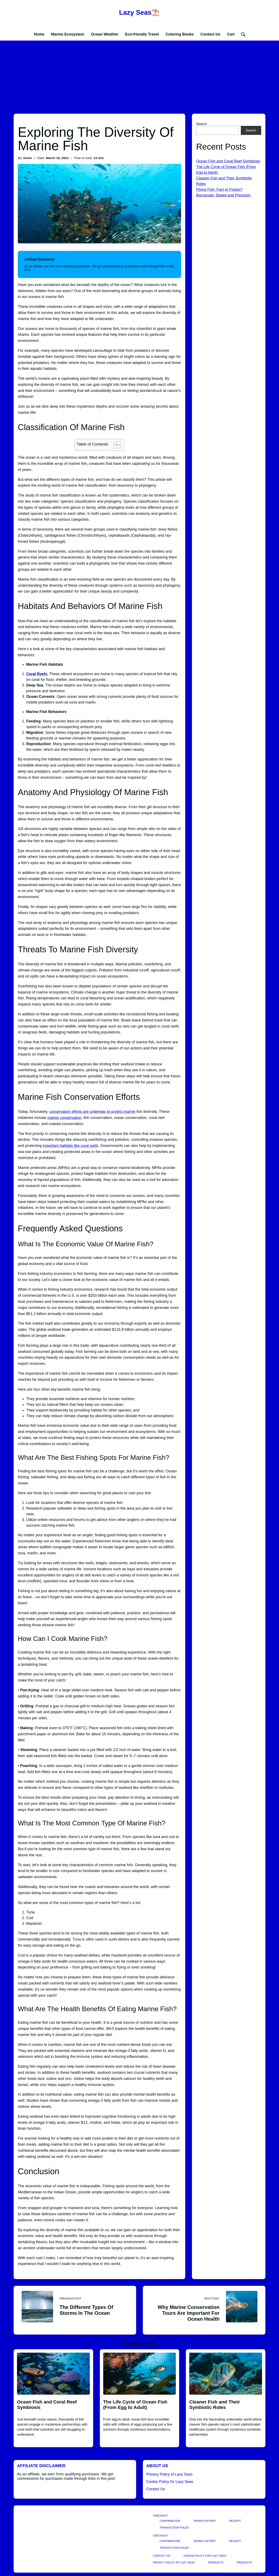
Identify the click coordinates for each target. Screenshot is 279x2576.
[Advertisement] (139, 72)
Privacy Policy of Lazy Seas (169, 2474)
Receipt (235, 2520)
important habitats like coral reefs (70, 1146)
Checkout (160, 2515)
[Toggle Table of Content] (115, 444)
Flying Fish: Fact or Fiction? (219, 189)
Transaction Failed (174, 2527)
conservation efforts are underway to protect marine (92, 1111)
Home (39, 34)
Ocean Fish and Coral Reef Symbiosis (228, 161)
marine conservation (64, 1118)
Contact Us (210, 34)
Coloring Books (180, 34)
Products (215, 2562)
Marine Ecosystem (67, 34)
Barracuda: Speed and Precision (223, 195)
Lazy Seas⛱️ (139, 12)
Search (201, 124)
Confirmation (170, 2520)
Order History (205, 2520)
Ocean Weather (105, 34)
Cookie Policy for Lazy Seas (169, 2482)
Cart (231, 34)
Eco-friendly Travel (142, 34)
